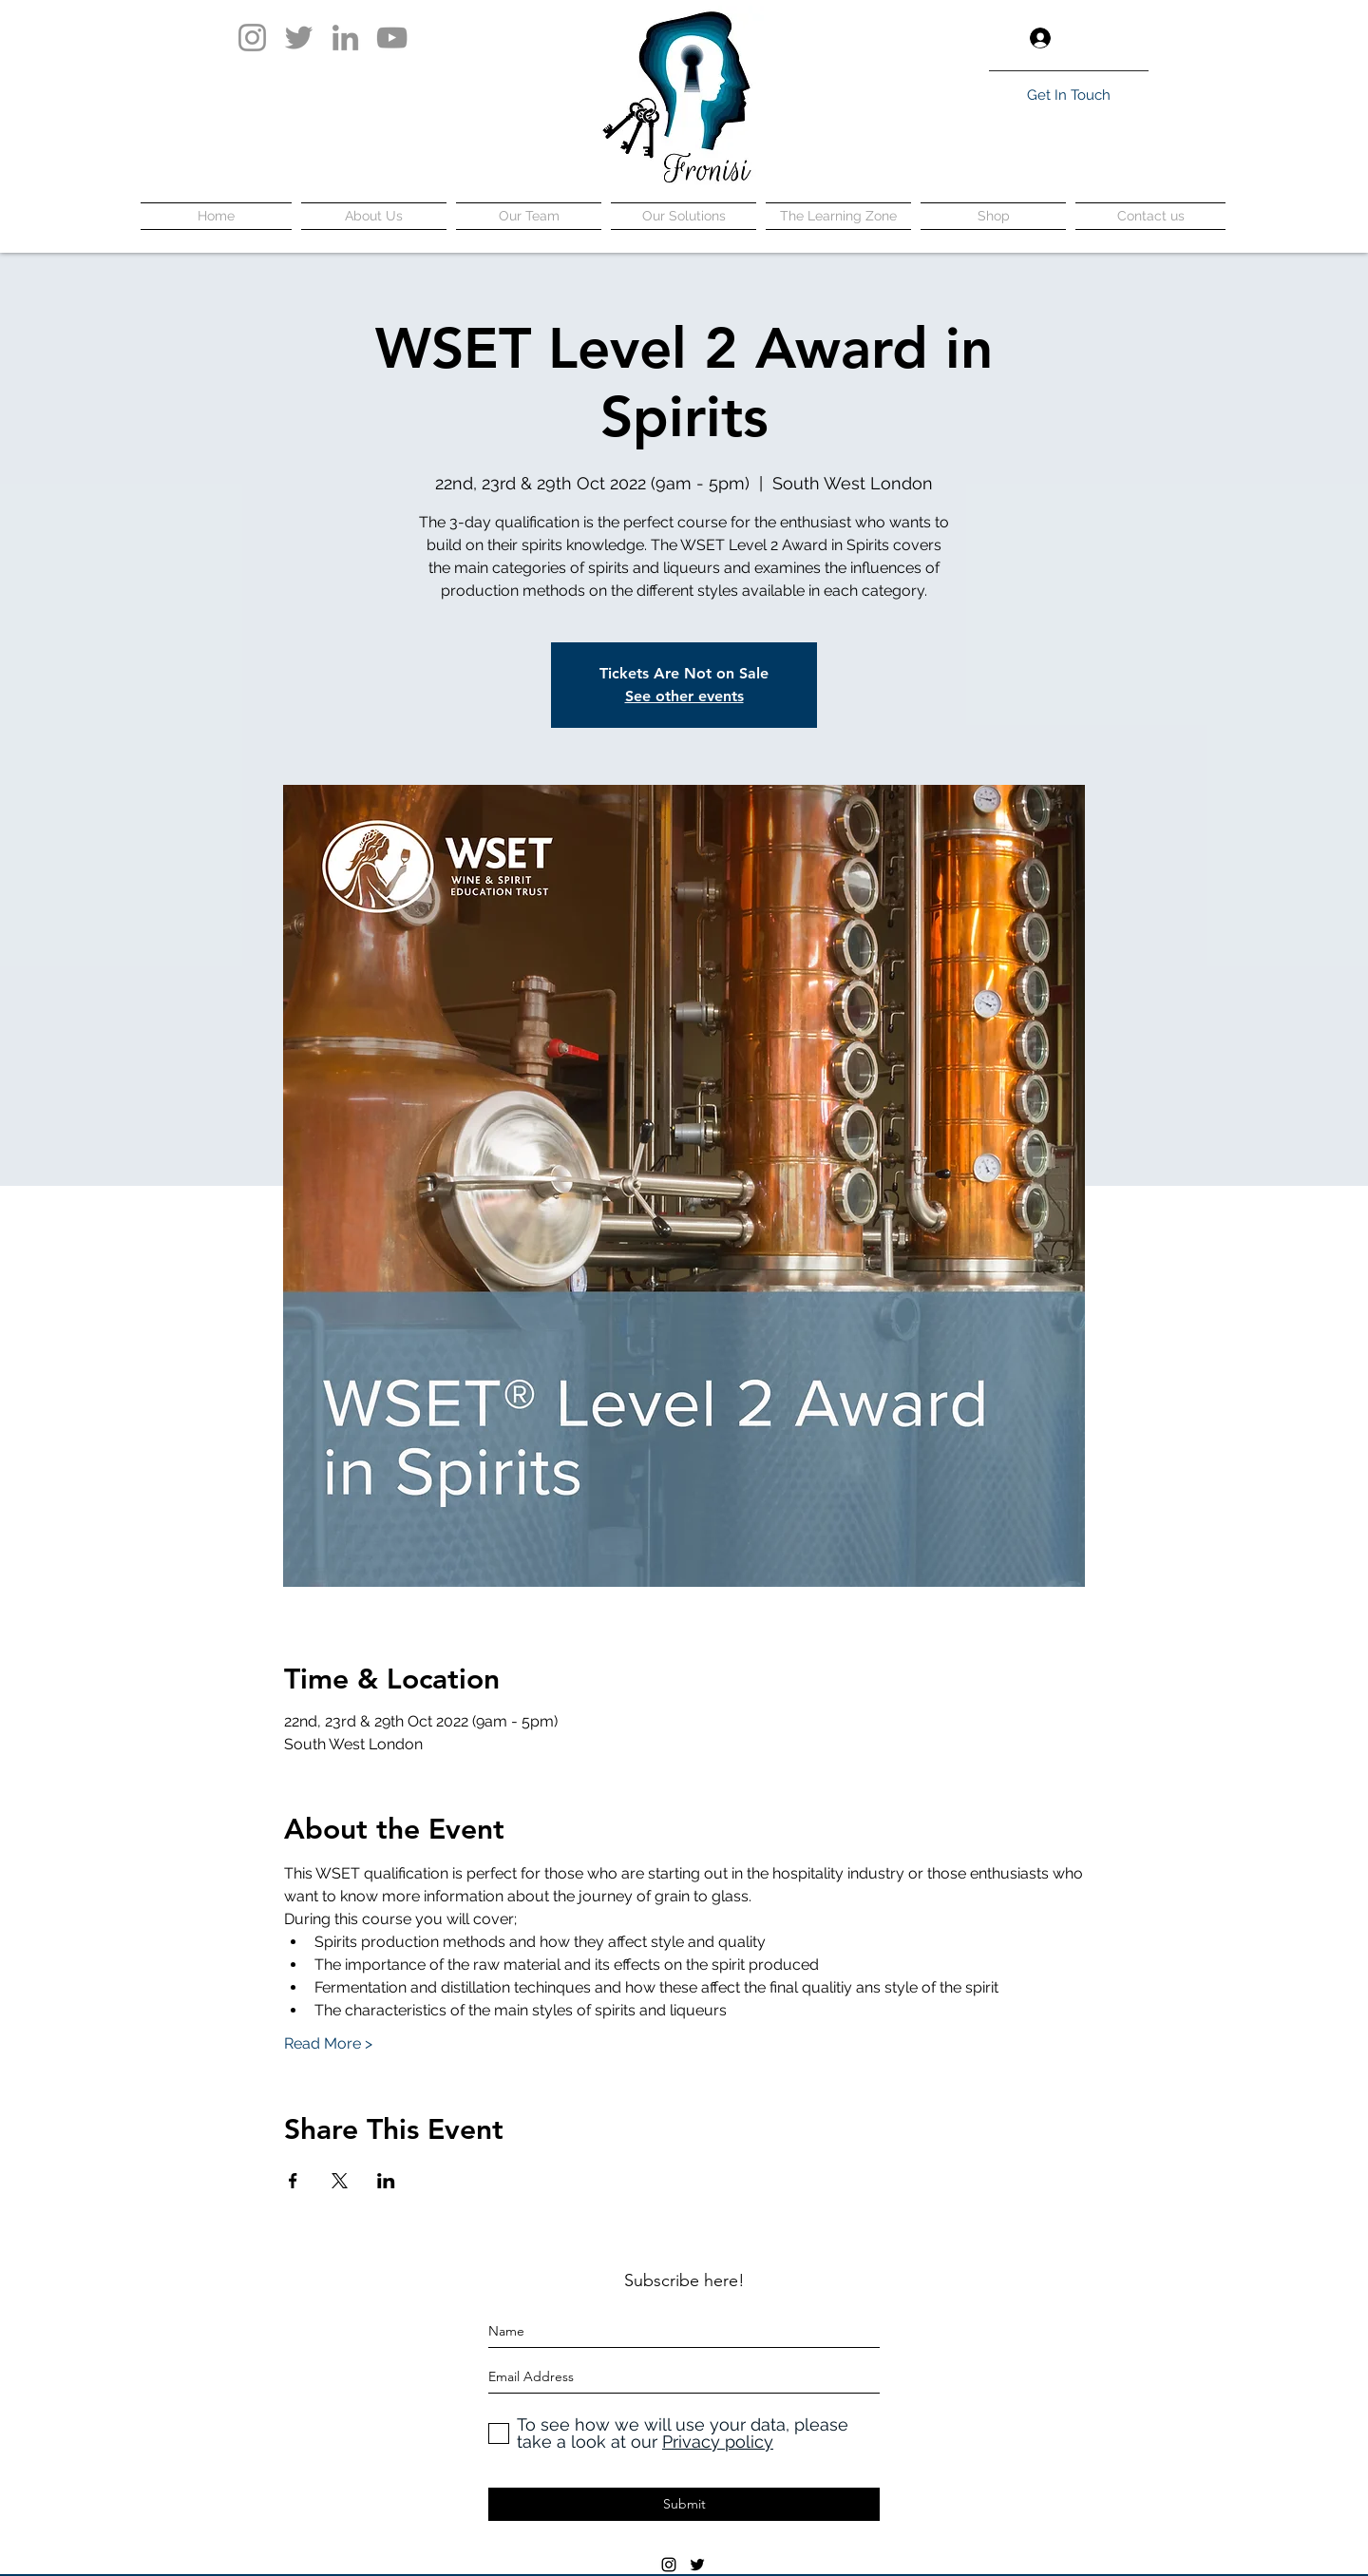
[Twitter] (298, 37)
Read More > (328, 2043)
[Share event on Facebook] (293, 2180)
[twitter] (697, 2564)
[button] (1134, 38)
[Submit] (684, 2504)
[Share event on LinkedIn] (386, 2180)
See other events (684, 696)
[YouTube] (391, 37)
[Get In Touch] (1069, 95)
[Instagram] (252, 37)
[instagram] (668, 2564)
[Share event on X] (340, 2180)
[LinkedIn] (345, 37)
